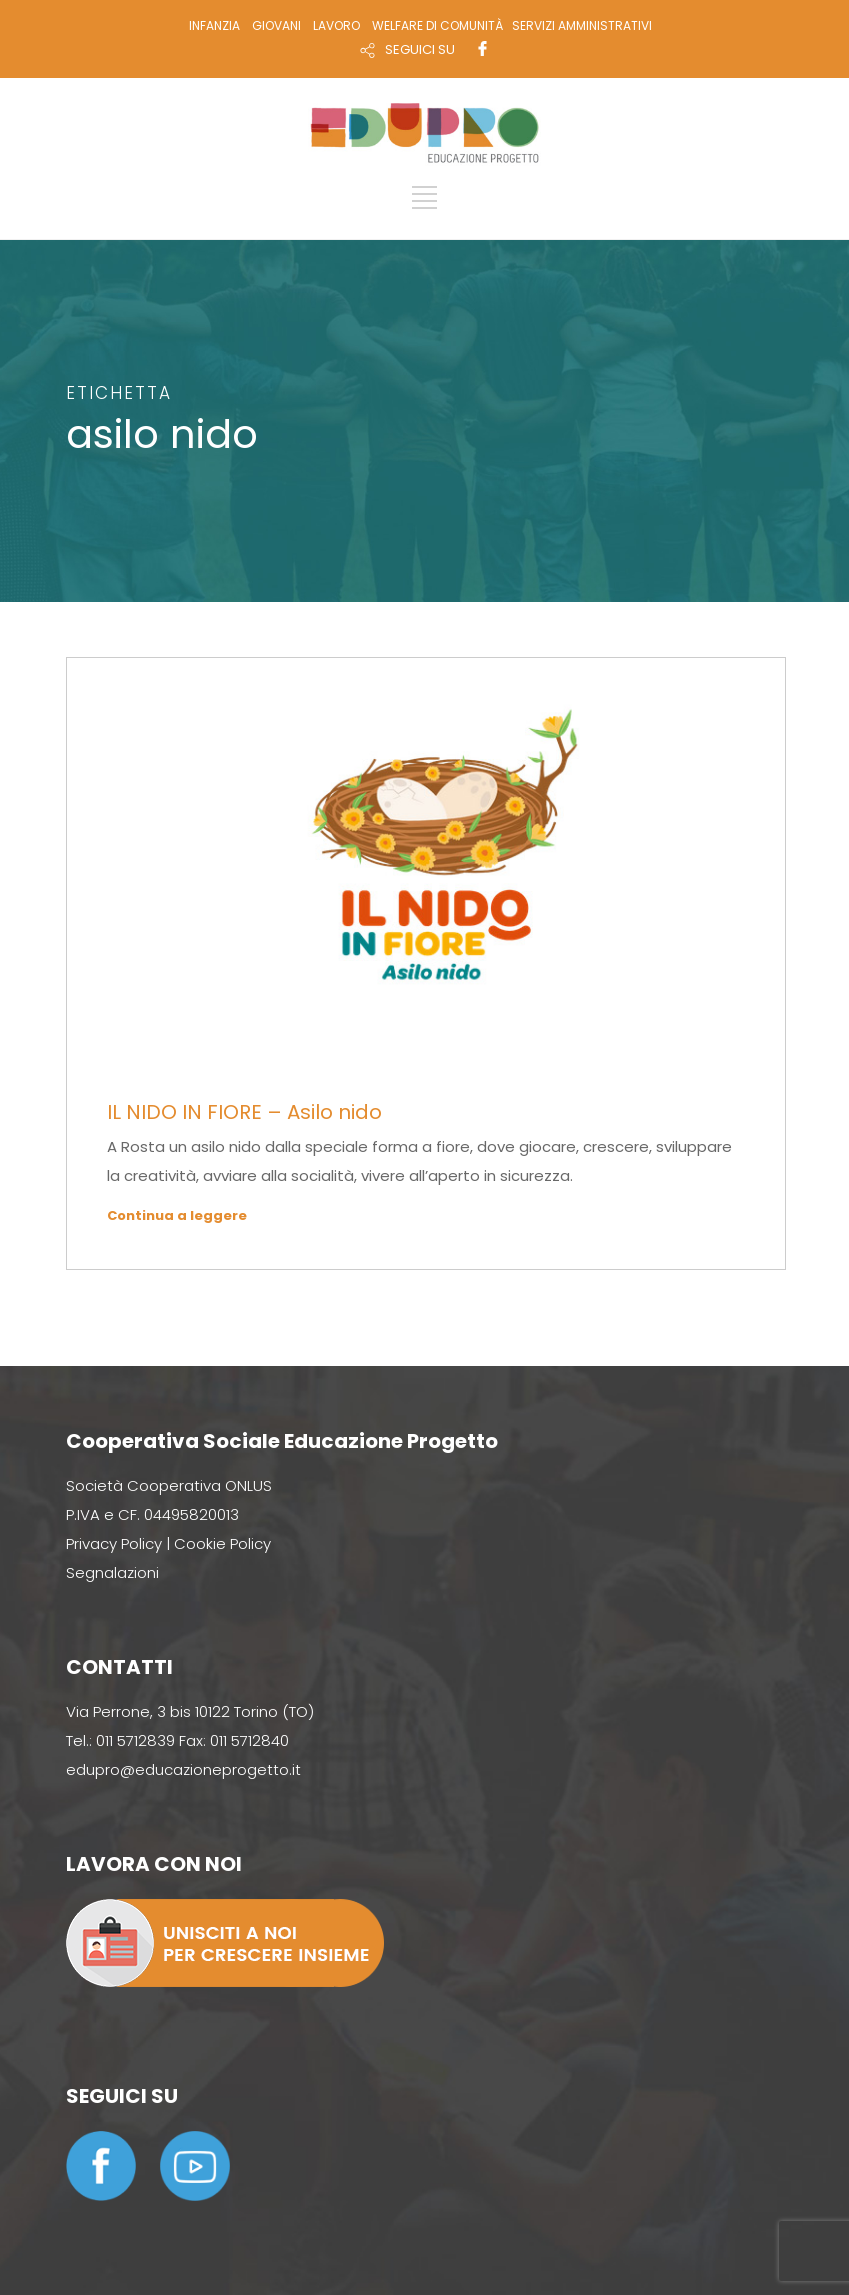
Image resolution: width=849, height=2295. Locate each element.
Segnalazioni (112, 1572)
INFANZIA (214, 25)
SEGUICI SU (420, 49)
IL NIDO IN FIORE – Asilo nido (244, 1112)
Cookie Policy (222, 1543)
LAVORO (336, 25)
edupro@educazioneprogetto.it (183, 1769)
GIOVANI (276, 25)
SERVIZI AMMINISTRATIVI (582, 25)
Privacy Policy (114, 1543)
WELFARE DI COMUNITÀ (437, 25)
